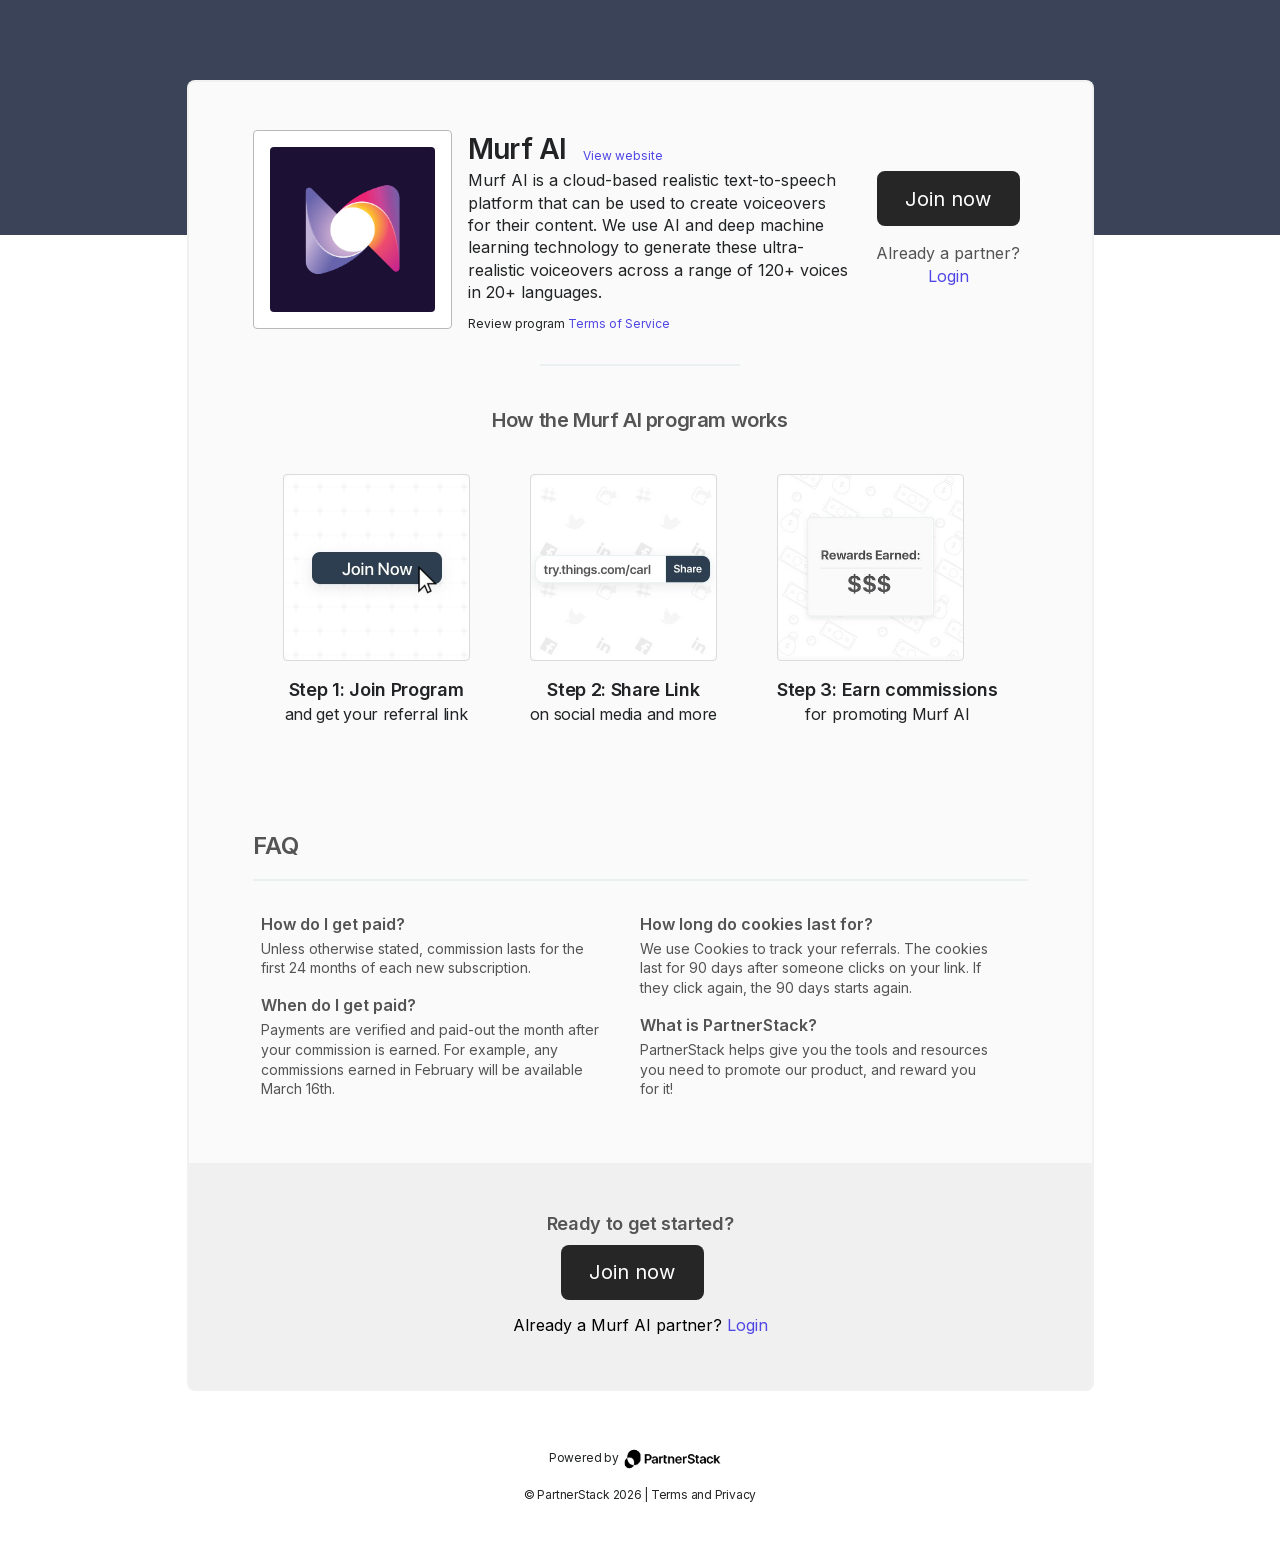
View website (623, 155)
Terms (669, 1494)
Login (948, 276)
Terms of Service (619, 323)
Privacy (735, 1494)
